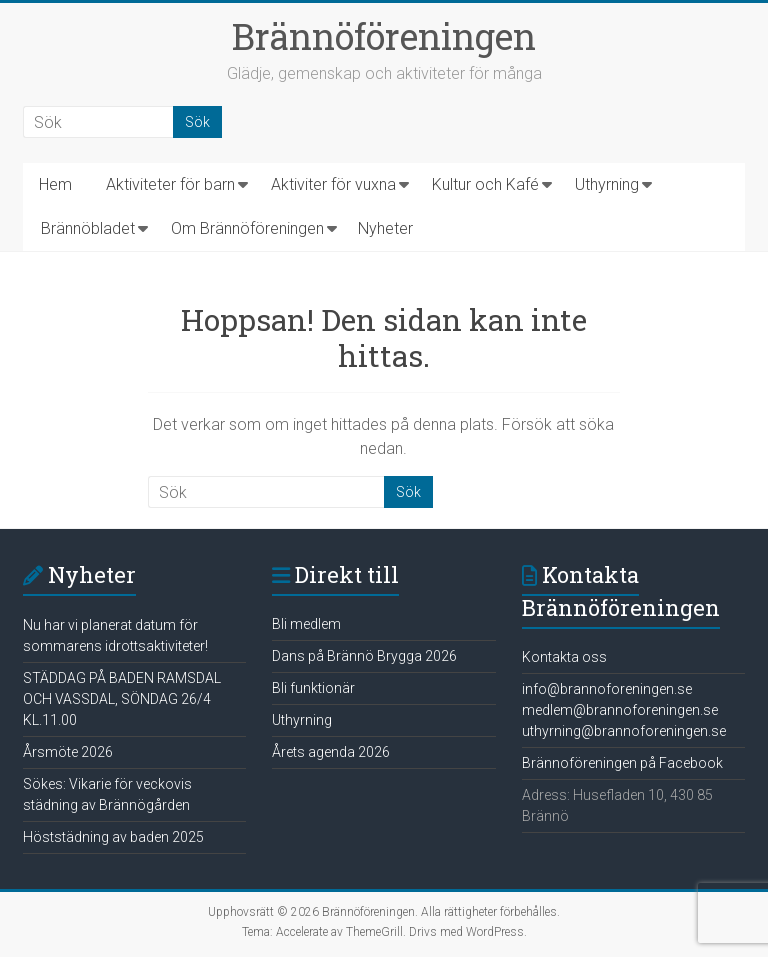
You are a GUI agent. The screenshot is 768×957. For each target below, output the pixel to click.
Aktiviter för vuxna (333, 184)
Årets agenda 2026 (331, 752)
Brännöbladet (88, 228)
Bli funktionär (313, 688)
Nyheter (385, 228)
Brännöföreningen (384, 36)
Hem (55, 184)
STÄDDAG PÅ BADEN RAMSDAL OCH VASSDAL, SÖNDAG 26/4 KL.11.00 (122, 699)
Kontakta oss (564, 657)
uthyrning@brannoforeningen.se (624, 731)
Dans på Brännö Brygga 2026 (364, 656)
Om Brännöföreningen (247, 228)
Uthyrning (607, 184)
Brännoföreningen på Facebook (622, 763)
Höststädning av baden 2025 (113, 837)
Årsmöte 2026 (68, 752)
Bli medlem (306, 624)
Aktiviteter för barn (170, 184)
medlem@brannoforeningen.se (620, 710)
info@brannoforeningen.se (607, 689)
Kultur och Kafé (485, 184)
